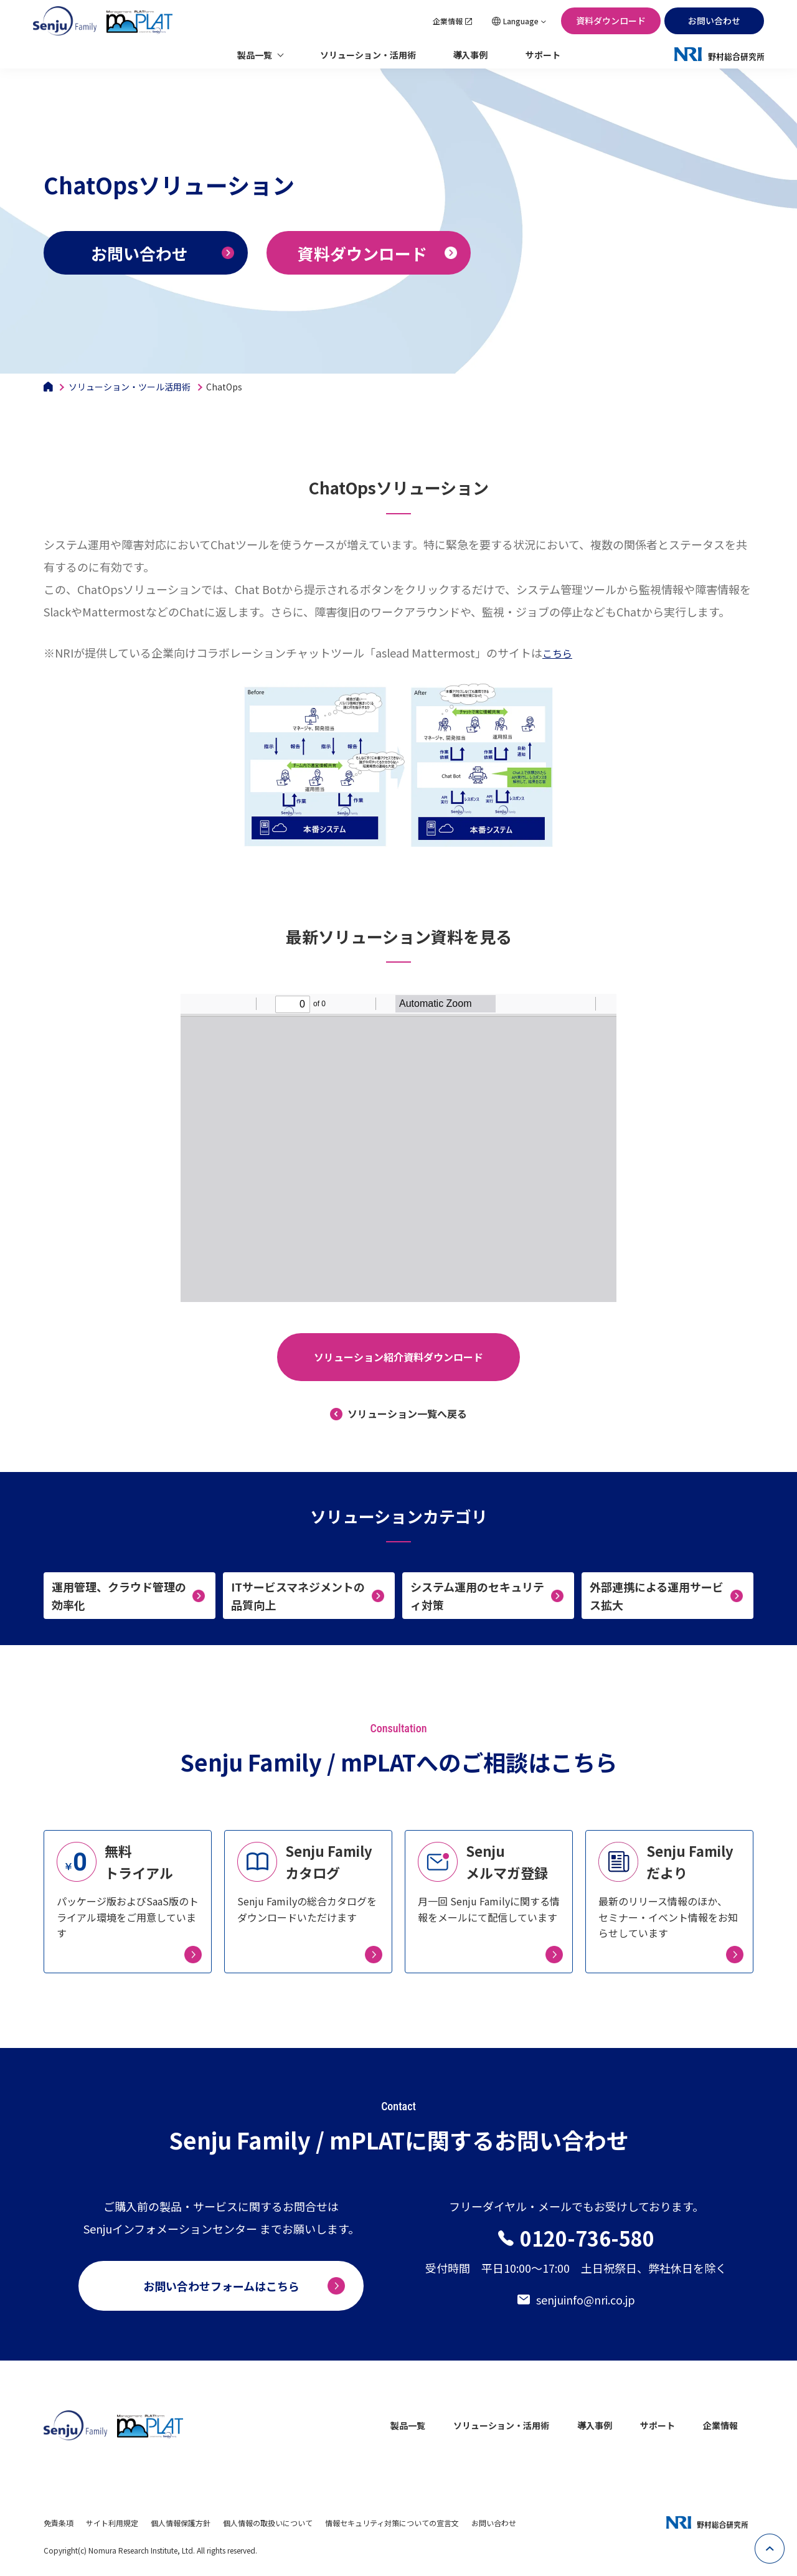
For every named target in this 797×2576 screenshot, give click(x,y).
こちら (557, 653)
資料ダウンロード (611, 20)
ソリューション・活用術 (368, 55)
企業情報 (448, 21)
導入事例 (470, 55)
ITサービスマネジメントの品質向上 (298, 1595)
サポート (543, 55)
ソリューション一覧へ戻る (407, 1413)
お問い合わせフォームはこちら (221, 2286)
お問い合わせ (714, 20)
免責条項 (58, 2522)
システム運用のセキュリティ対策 (477, 1595)
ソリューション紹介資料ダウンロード (398, 1356)
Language (521, 21)
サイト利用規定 (112, 2522)
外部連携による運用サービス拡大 (657, 1595)
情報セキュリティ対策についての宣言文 (392, 2522)
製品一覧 (254, 55)
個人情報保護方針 (180, 2522)
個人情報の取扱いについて (268, 2522)
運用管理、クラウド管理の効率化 (119, 1595)
